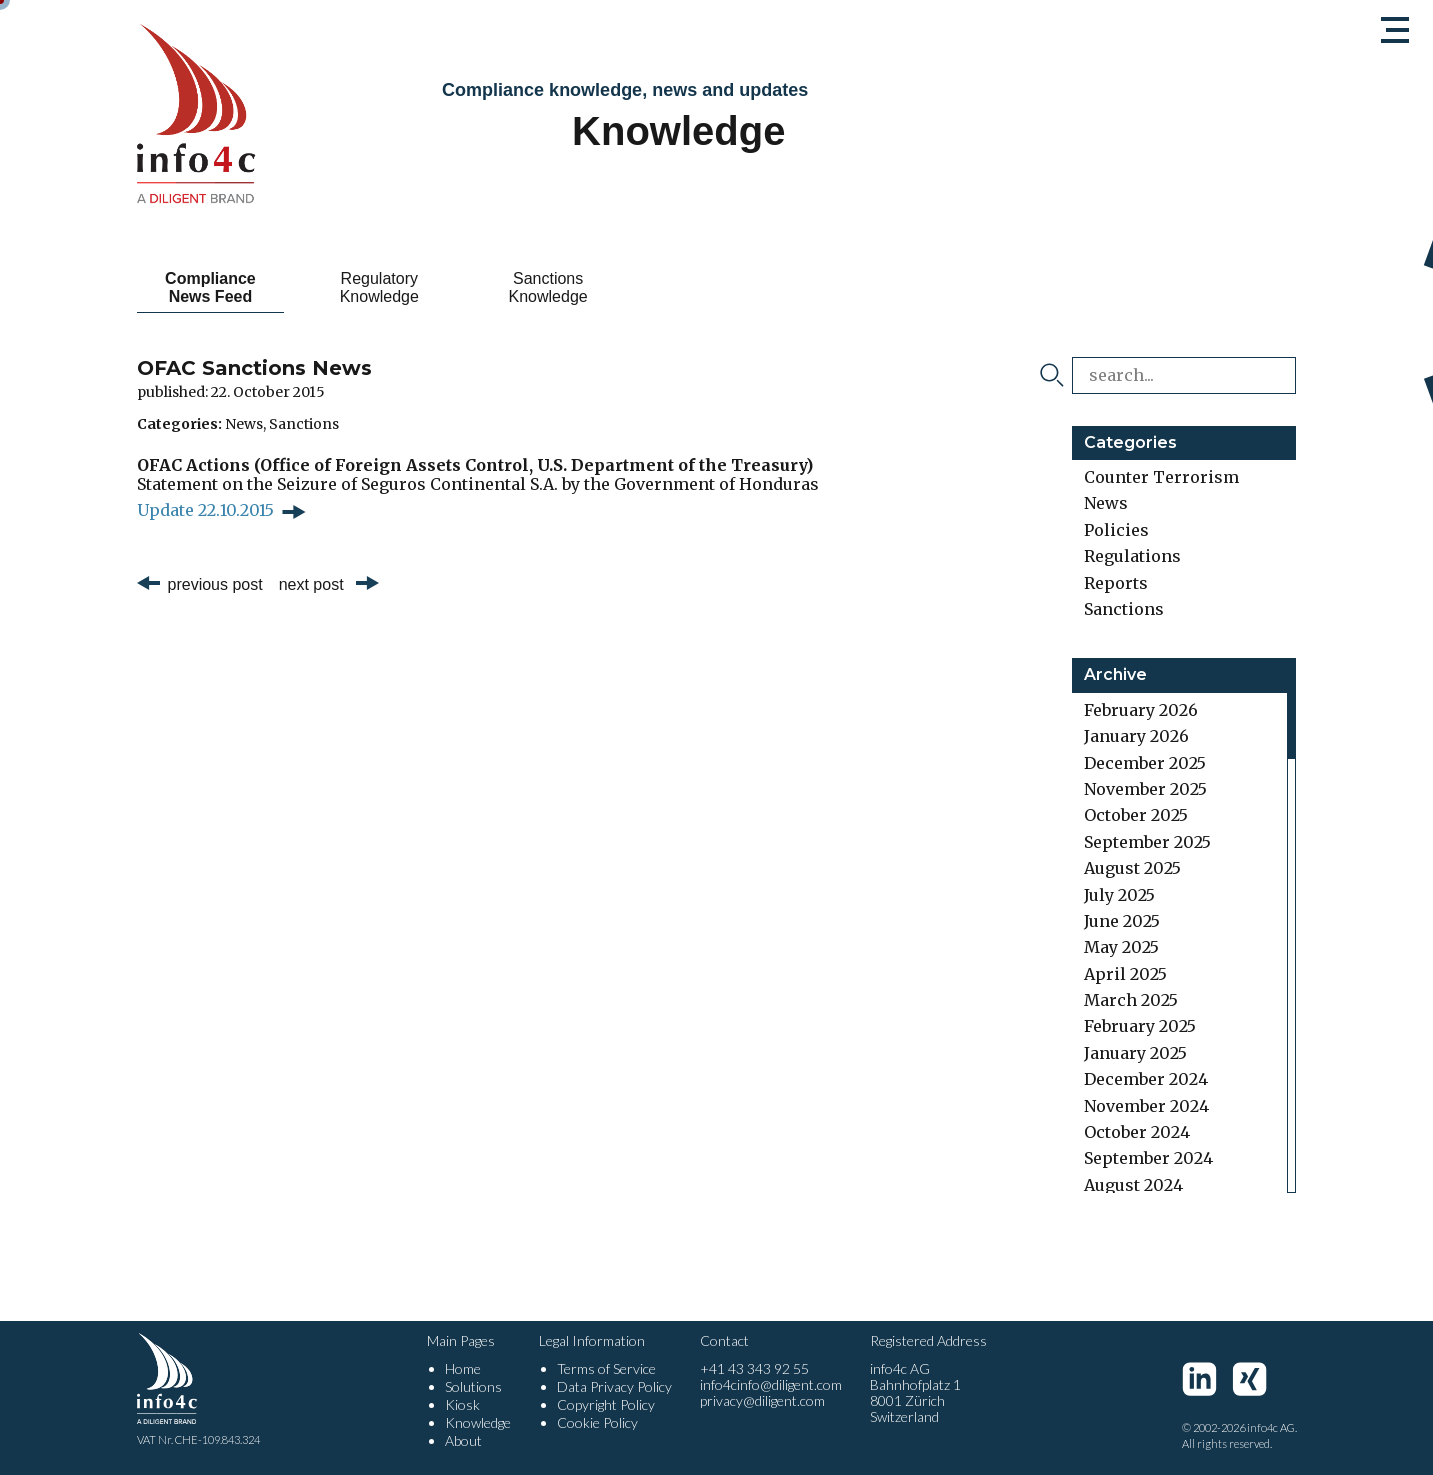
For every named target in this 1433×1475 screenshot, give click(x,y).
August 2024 (1133, 1185)
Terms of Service (606, 1368)
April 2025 (1125, 974)
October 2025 (1136, 815)
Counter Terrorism (1161, 477)
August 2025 (1132, 868)
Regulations (1132, 556)
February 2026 (1141, 710)
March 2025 (1131, 1000)
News (244, 424)
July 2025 (1119, 895)
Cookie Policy (597, 1422)
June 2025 (1122, 921)
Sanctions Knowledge (547, 287)
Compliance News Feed (210, 287)
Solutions (473, 1386)
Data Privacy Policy (614, 1386)
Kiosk (462, 1404)
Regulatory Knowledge (378, 287)
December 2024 (1146, 1079)
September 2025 (1147, 842)
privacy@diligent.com (762, 1400)
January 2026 (1136, 736)
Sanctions (304, 424)
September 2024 (1148, 1158)
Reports (1116, 583)
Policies (1116, 530)
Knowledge (478, 1422)
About (463, 1440)
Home (463, 1368)
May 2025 (1121, 947)
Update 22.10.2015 (205, 510)
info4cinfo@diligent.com (771, 1384)
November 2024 (1146, 1106)
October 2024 (1137, 1132)
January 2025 (1135, 1053)
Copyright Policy (606, 1404)
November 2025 (1145, 789)
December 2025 (1145, 763)
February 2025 (1140, 1026)
